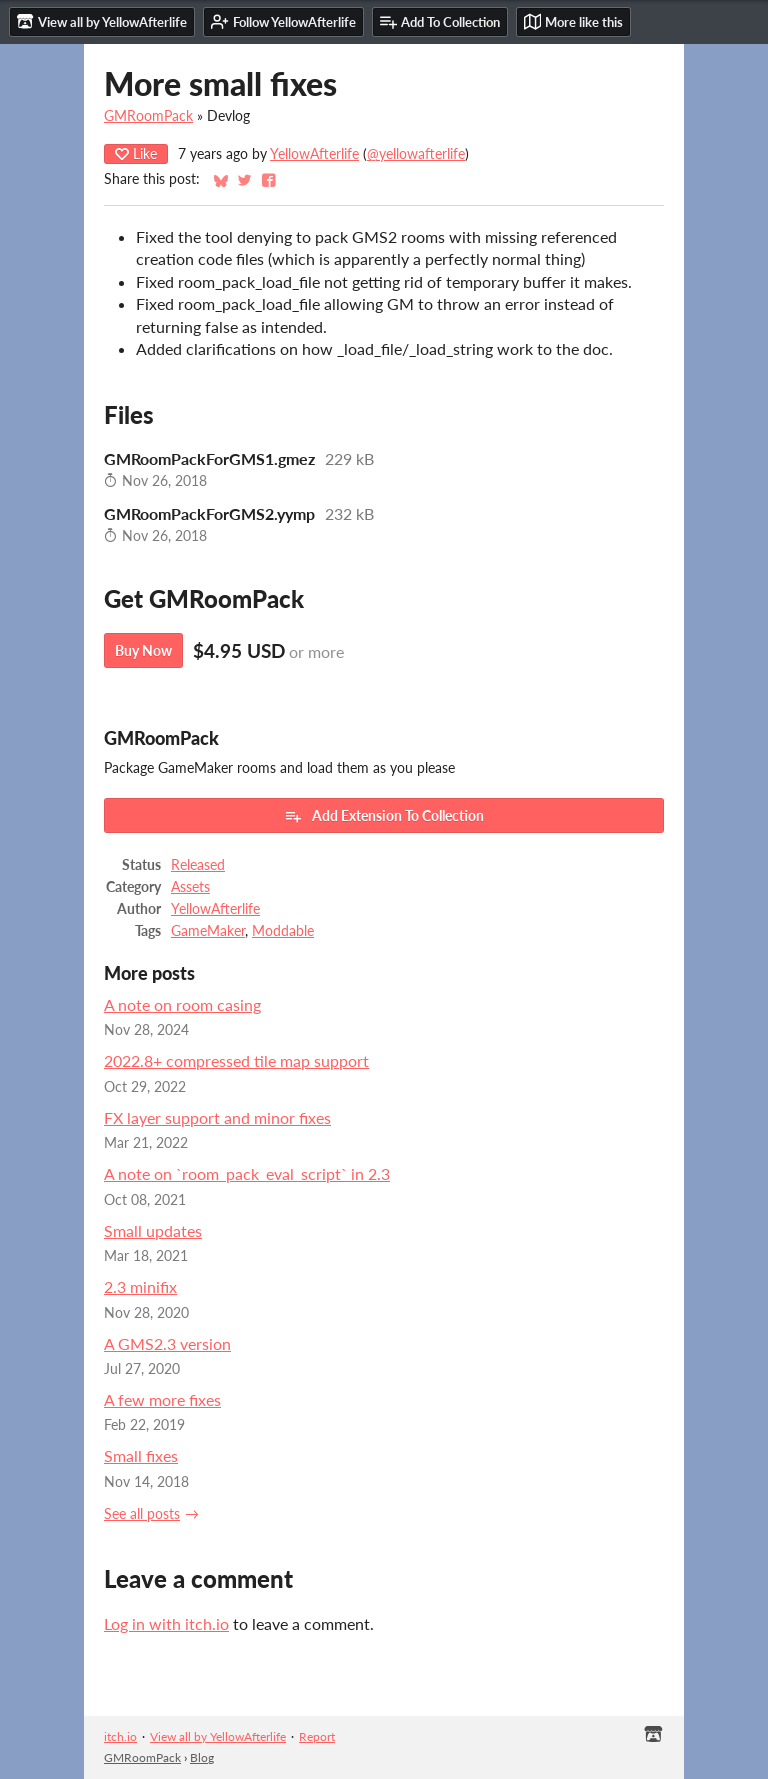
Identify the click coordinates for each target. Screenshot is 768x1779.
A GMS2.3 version (167, 1343)
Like (136, 153)
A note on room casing (182, 1004)
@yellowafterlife (416, 154)
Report (317, 1736)
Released (198, 865)
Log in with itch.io (166, 1623)
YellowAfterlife (314, 154)
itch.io (120, 1736)
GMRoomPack (148, 116)
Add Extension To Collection (384, 816)
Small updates (153, 1230)
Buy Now (143, 650)
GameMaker (208, 931)
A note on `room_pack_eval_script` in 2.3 (247, 1173)
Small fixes (141, 1455)
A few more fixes (162, 1399)
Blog (202, 1757)
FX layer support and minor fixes (217, 1117)
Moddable (283, 931)
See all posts (142, 1514)
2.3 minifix (140, 1286)
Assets (190, 887)
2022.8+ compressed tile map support (236, 1060)
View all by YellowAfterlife (218, 1736)
